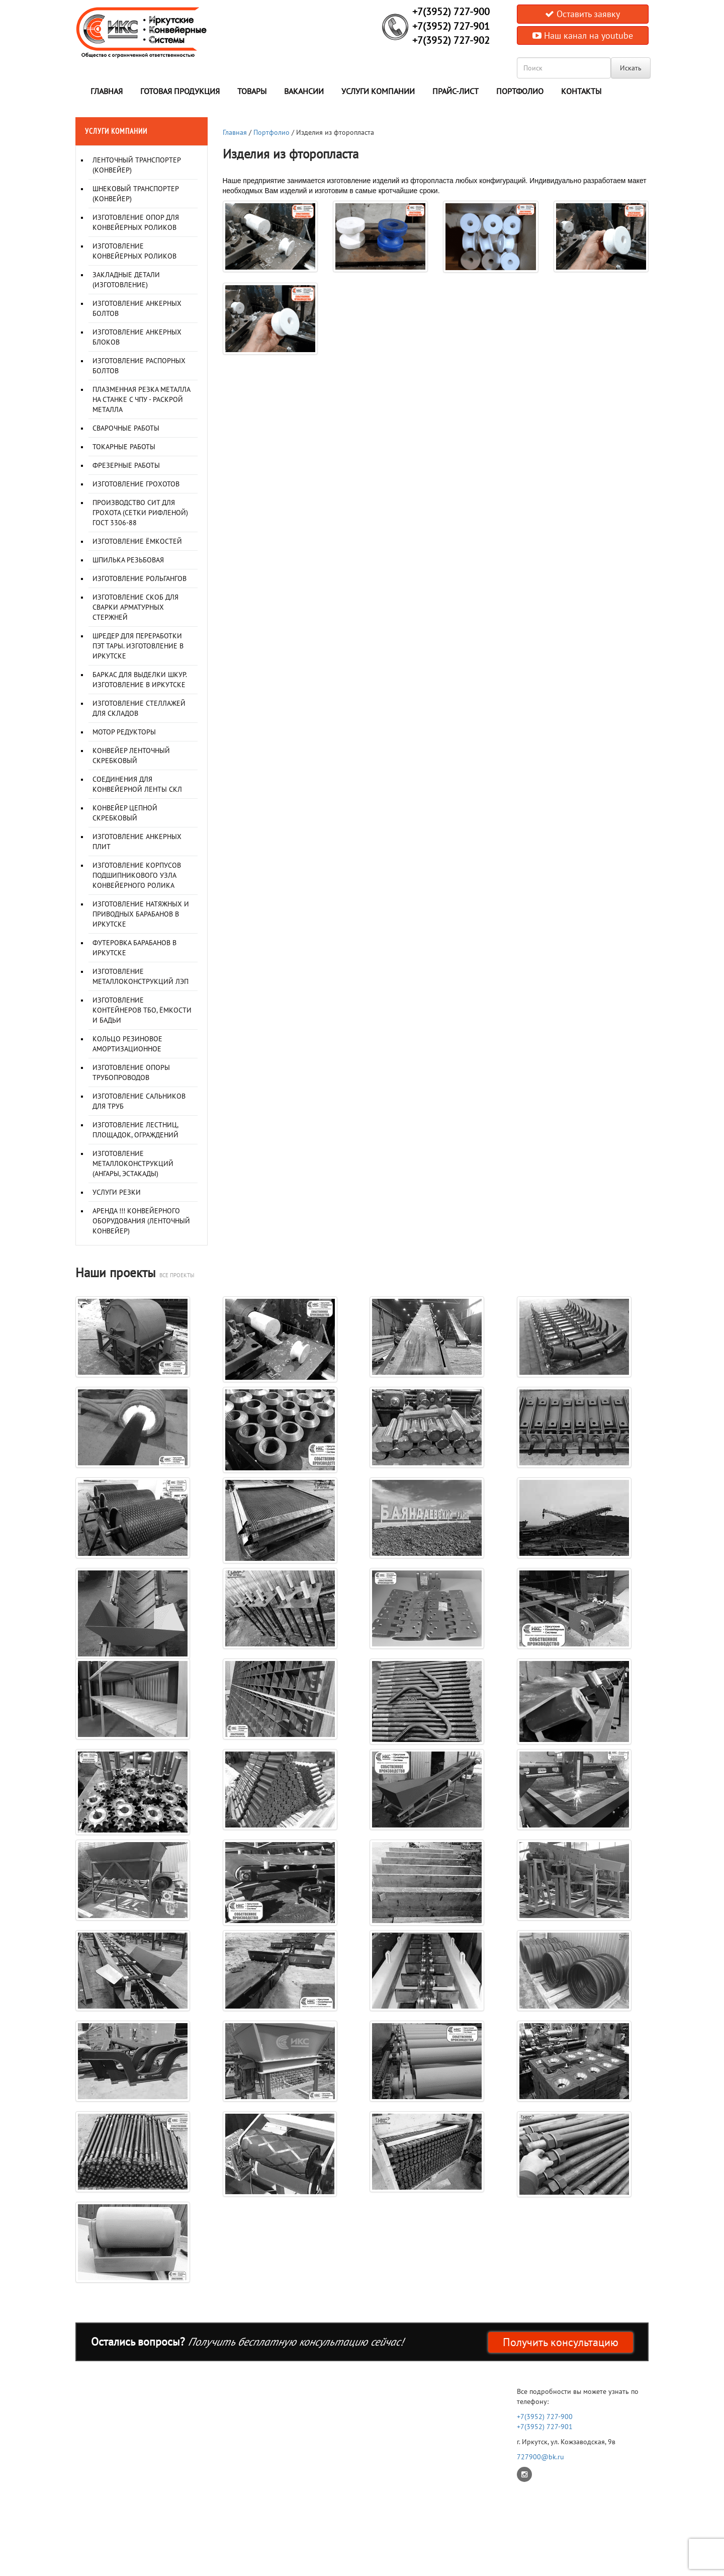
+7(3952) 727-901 (451, 26)
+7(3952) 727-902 (451, 40)
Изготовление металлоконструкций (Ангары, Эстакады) (133, 1163)
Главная (106, 91)
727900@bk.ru (540, 2456)
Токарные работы (124, 446)
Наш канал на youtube (582, 35)
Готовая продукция (180, 91)
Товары (251, 91)
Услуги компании (378, 91)
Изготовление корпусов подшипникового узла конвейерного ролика (137, 875)
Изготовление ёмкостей (137, 541)
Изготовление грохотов (136, 483)
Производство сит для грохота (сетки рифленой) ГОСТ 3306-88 (140, 512)
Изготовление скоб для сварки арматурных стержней (135, 607)
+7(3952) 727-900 (451, 11)
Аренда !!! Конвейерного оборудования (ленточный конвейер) (141, 1220)
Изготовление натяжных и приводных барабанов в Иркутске (141, 914)
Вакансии (304, 91)
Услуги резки (117, 1192)
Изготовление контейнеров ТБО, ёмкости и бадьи (142, 1010)
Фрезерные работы (126, 465)
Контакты (581, 91)
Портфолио (520, 91)
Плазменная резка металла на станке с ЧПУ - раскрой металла (141, 399)
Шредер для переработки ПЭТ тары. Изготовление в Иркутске (138, 645)
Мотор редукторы (124, 731)
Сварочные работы (126, 428)
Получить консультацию (560, 2342)
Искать (631, 67)
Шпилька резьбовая (128, 559)
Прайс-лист (455, 91)
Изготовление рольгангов (140, 578)
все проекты (176, 1275)
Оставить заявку (582, 14)
